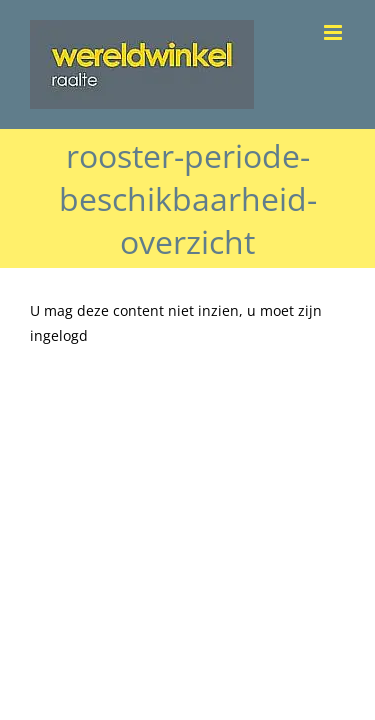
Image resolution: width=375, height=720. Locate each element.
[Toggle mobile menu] (334, 32)
